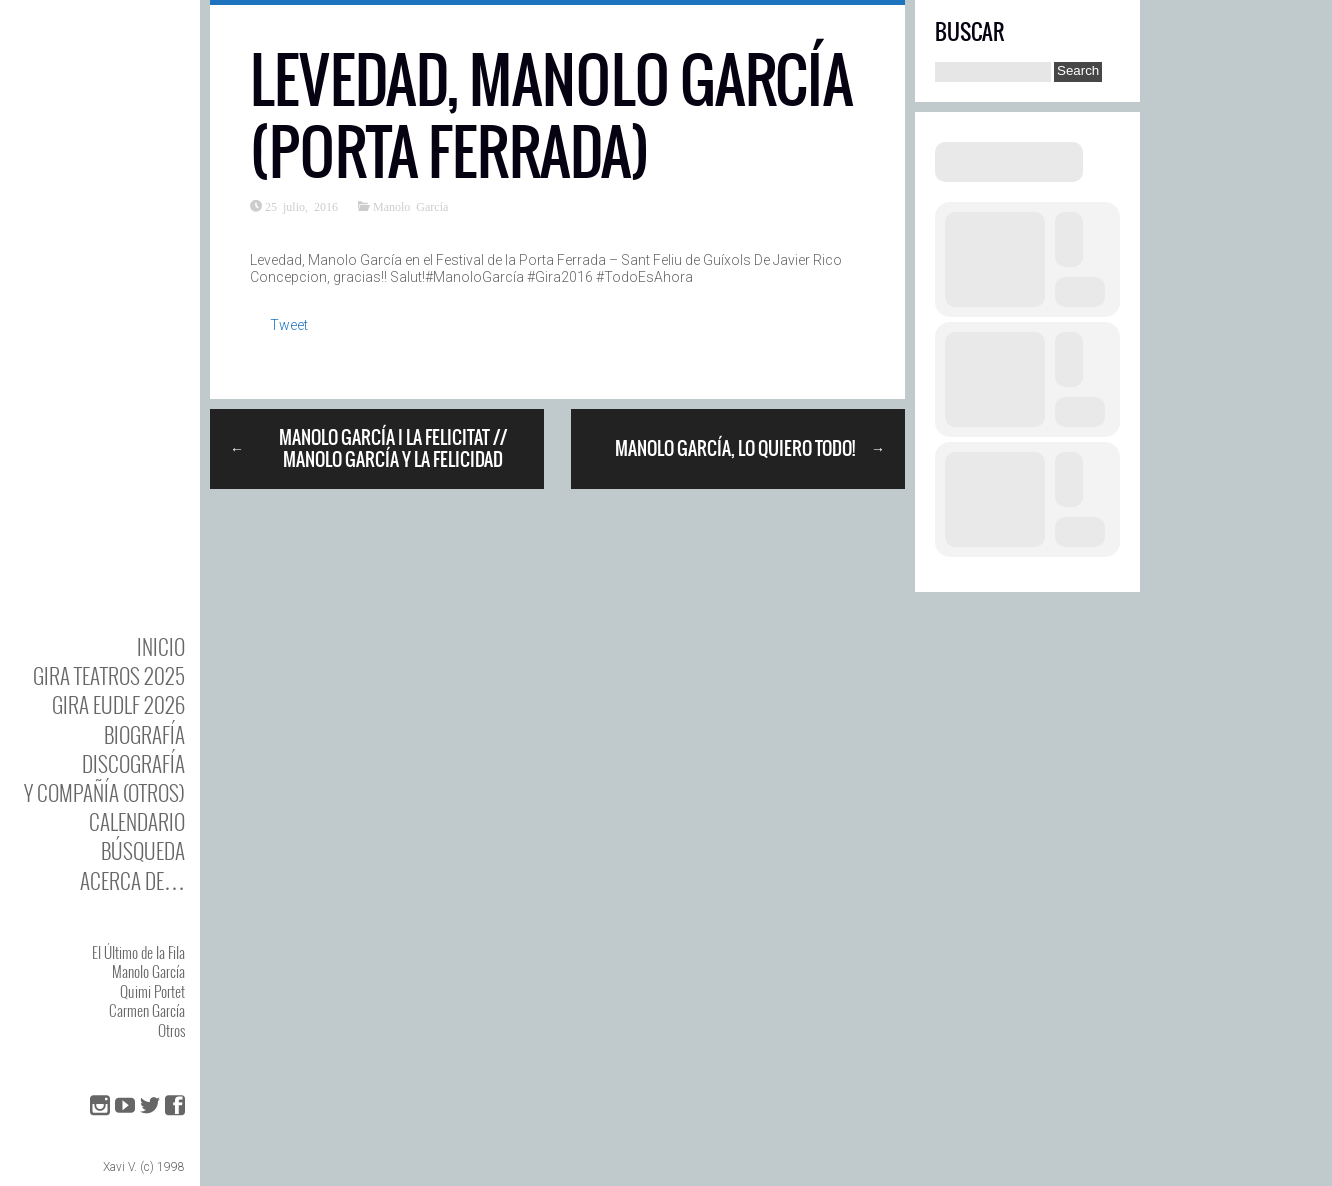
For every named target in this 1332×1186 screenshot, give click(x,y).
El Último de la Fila (138, 952)
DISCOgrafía (133, 763)
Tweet (289, 325)
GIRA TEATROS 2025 (109, 675)
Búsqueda (143, 850)
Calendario (137, 821)
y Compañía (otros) (104, 792)
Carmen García (147, 1010)
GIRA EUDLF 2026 (118, 704)
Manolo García (148, 971)
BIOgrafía (144, 734)
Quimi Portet (152, 991)
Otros (171, 1030)
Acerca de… (132, 880)
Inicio (161, 646)
